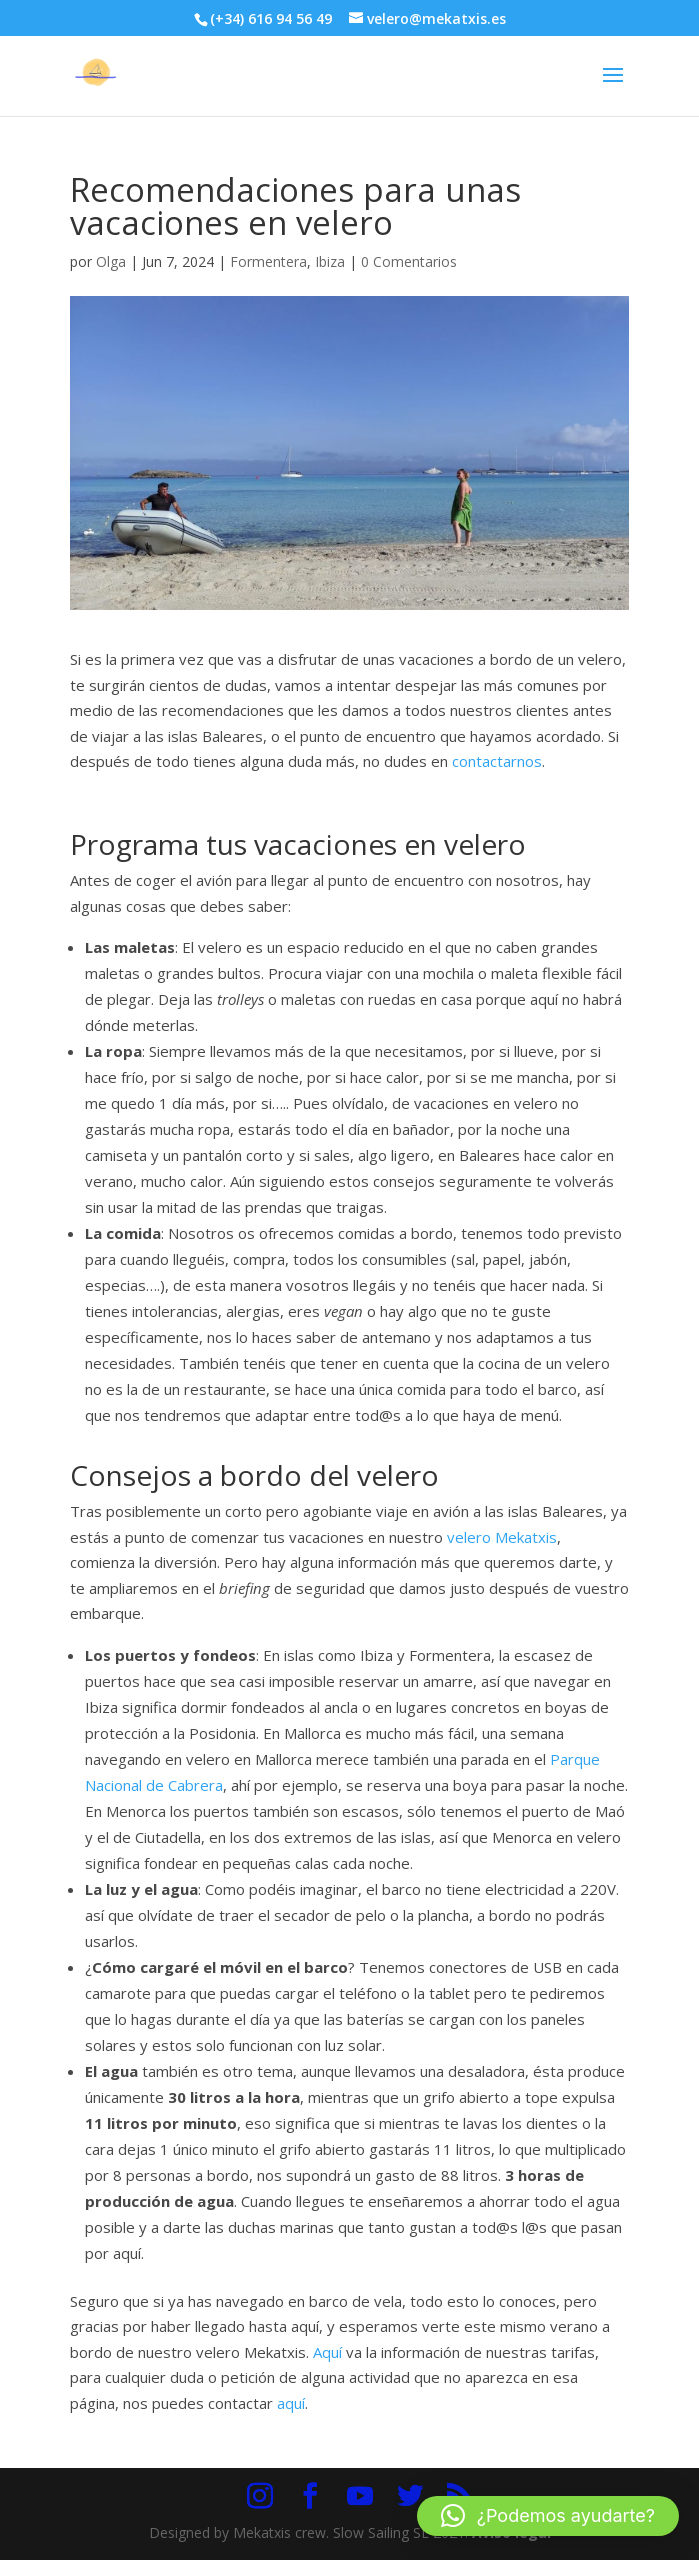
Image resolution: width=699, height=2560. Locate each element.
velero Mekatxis (502, 1537)
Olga (111, 261)
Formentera (268, 261)
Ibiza (330, 261)
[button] (548, 2516)
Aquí (327, 2352)
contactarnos (497, 761)
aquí (291, 2403)
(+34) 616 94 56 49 (271, 18)
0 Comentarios (409, 261)
